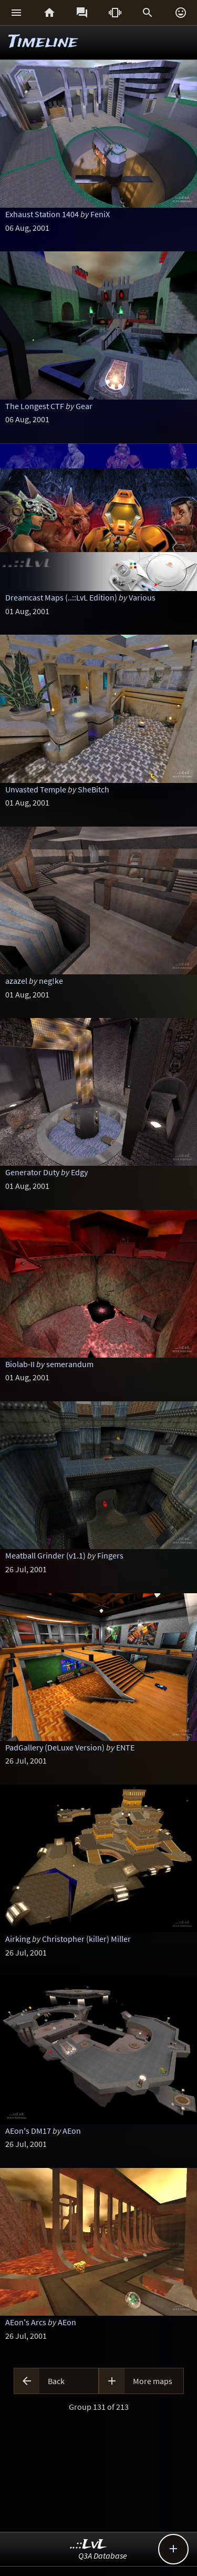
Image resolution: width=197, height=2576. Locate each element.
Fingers (110, 1555)
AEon (72, 2130)
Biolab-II (20, 1364)
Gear (84, 406)
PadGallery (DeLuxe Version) (55, 1747)
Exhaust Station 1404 (42, 214)
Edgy (79, 1172)
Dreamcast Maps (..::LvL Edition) (61, 597)
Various (142, 597)
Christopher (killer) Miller (86, 1938)
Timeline (43, 42)
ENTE (125, 1747)
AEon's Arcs (25, 2322)
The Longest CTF (34, 406)
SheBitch (93, 789)
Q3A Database (102, 2555)
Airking (17, 1938)
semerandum (70, 1364)
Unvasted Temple (35, 789)
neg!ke (51, 980)
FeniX (100, 214)
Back (56, 2381)
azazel (16, 980)
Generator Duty (32, 1172)
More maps (152, 2381)
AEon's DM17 (28, 2130)
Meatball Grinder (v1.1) (45, 1555)
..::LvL (88, 2545)
